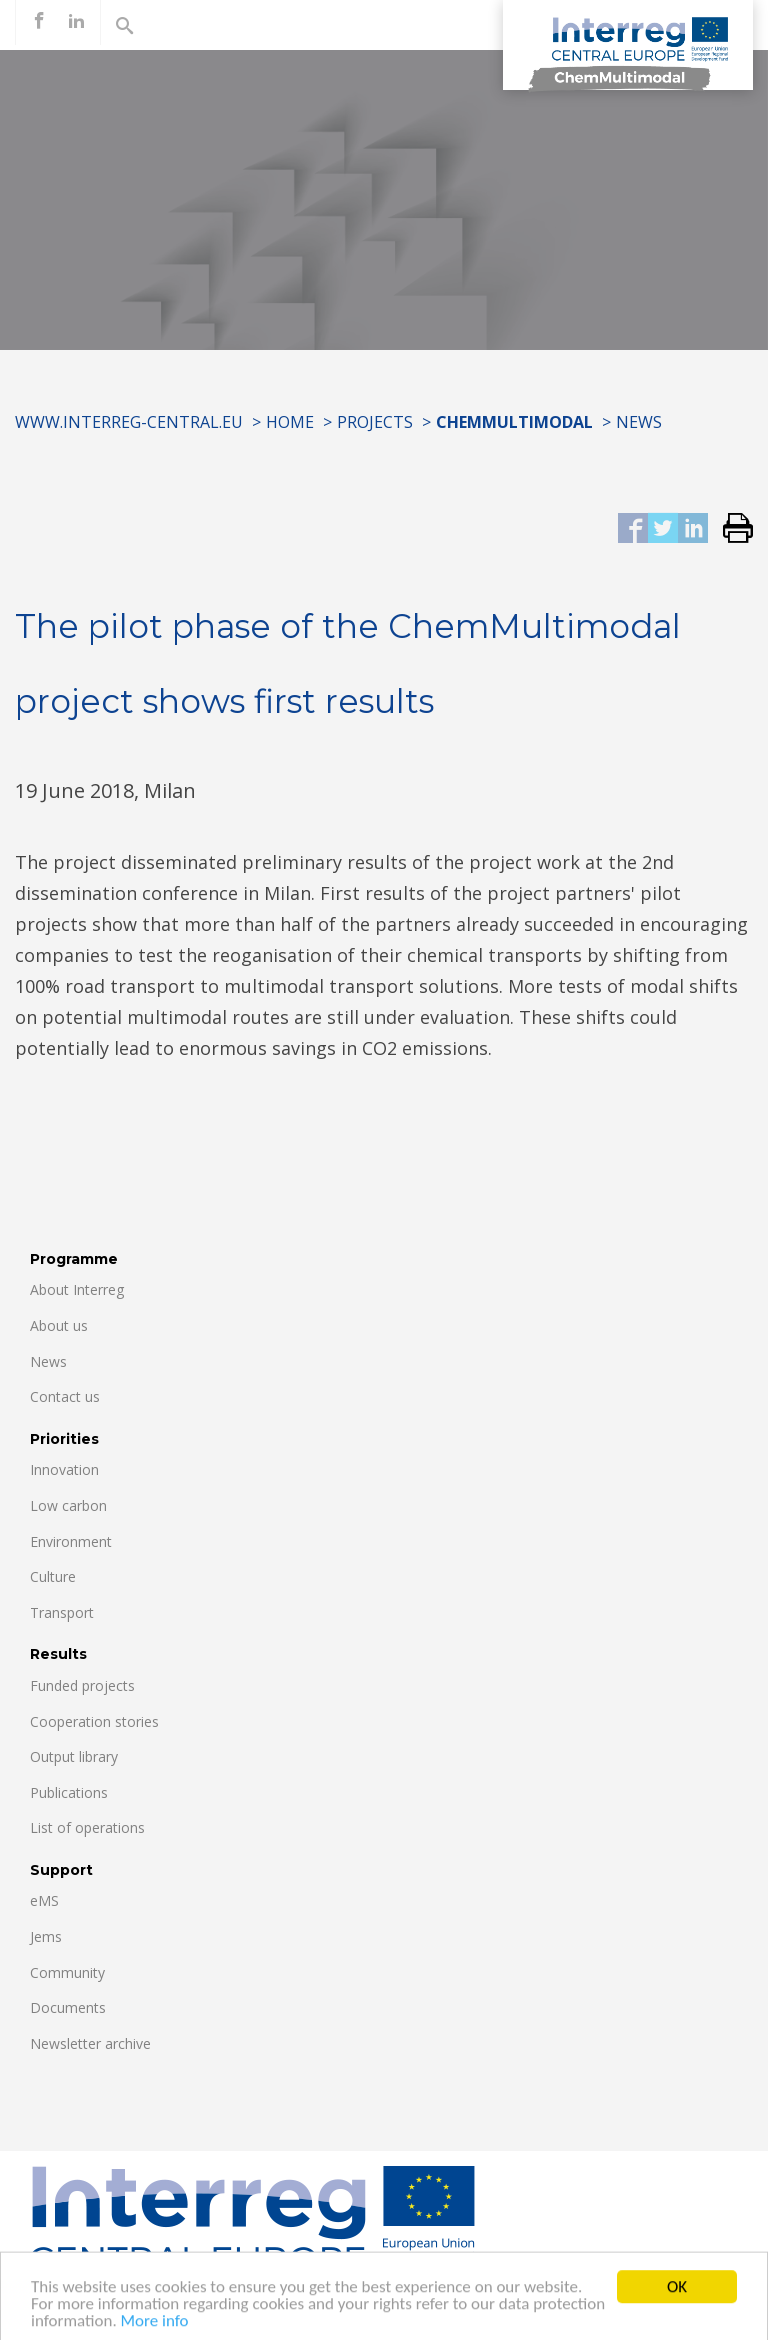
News (639, 422)
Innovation (64, 1469)
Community (67, 1972)
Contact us (65, 1396)
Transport (62, 1612)
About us (59, 1325)
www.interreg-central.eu (129, 422)
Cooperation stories (94, 1721)
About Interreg (77, 1289)
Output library (74, 1756)
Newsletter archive (90, 2043)
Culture (53, 1576)
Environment (71, 1541)
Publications (69, 1792)
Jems (46, 1936)
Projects (375, 422)
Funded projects (82, 1685)
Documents (68, 2007)
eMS (44, 1900)
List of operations (87, 1827)
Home (290, 422)
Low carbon (68, 1505)
